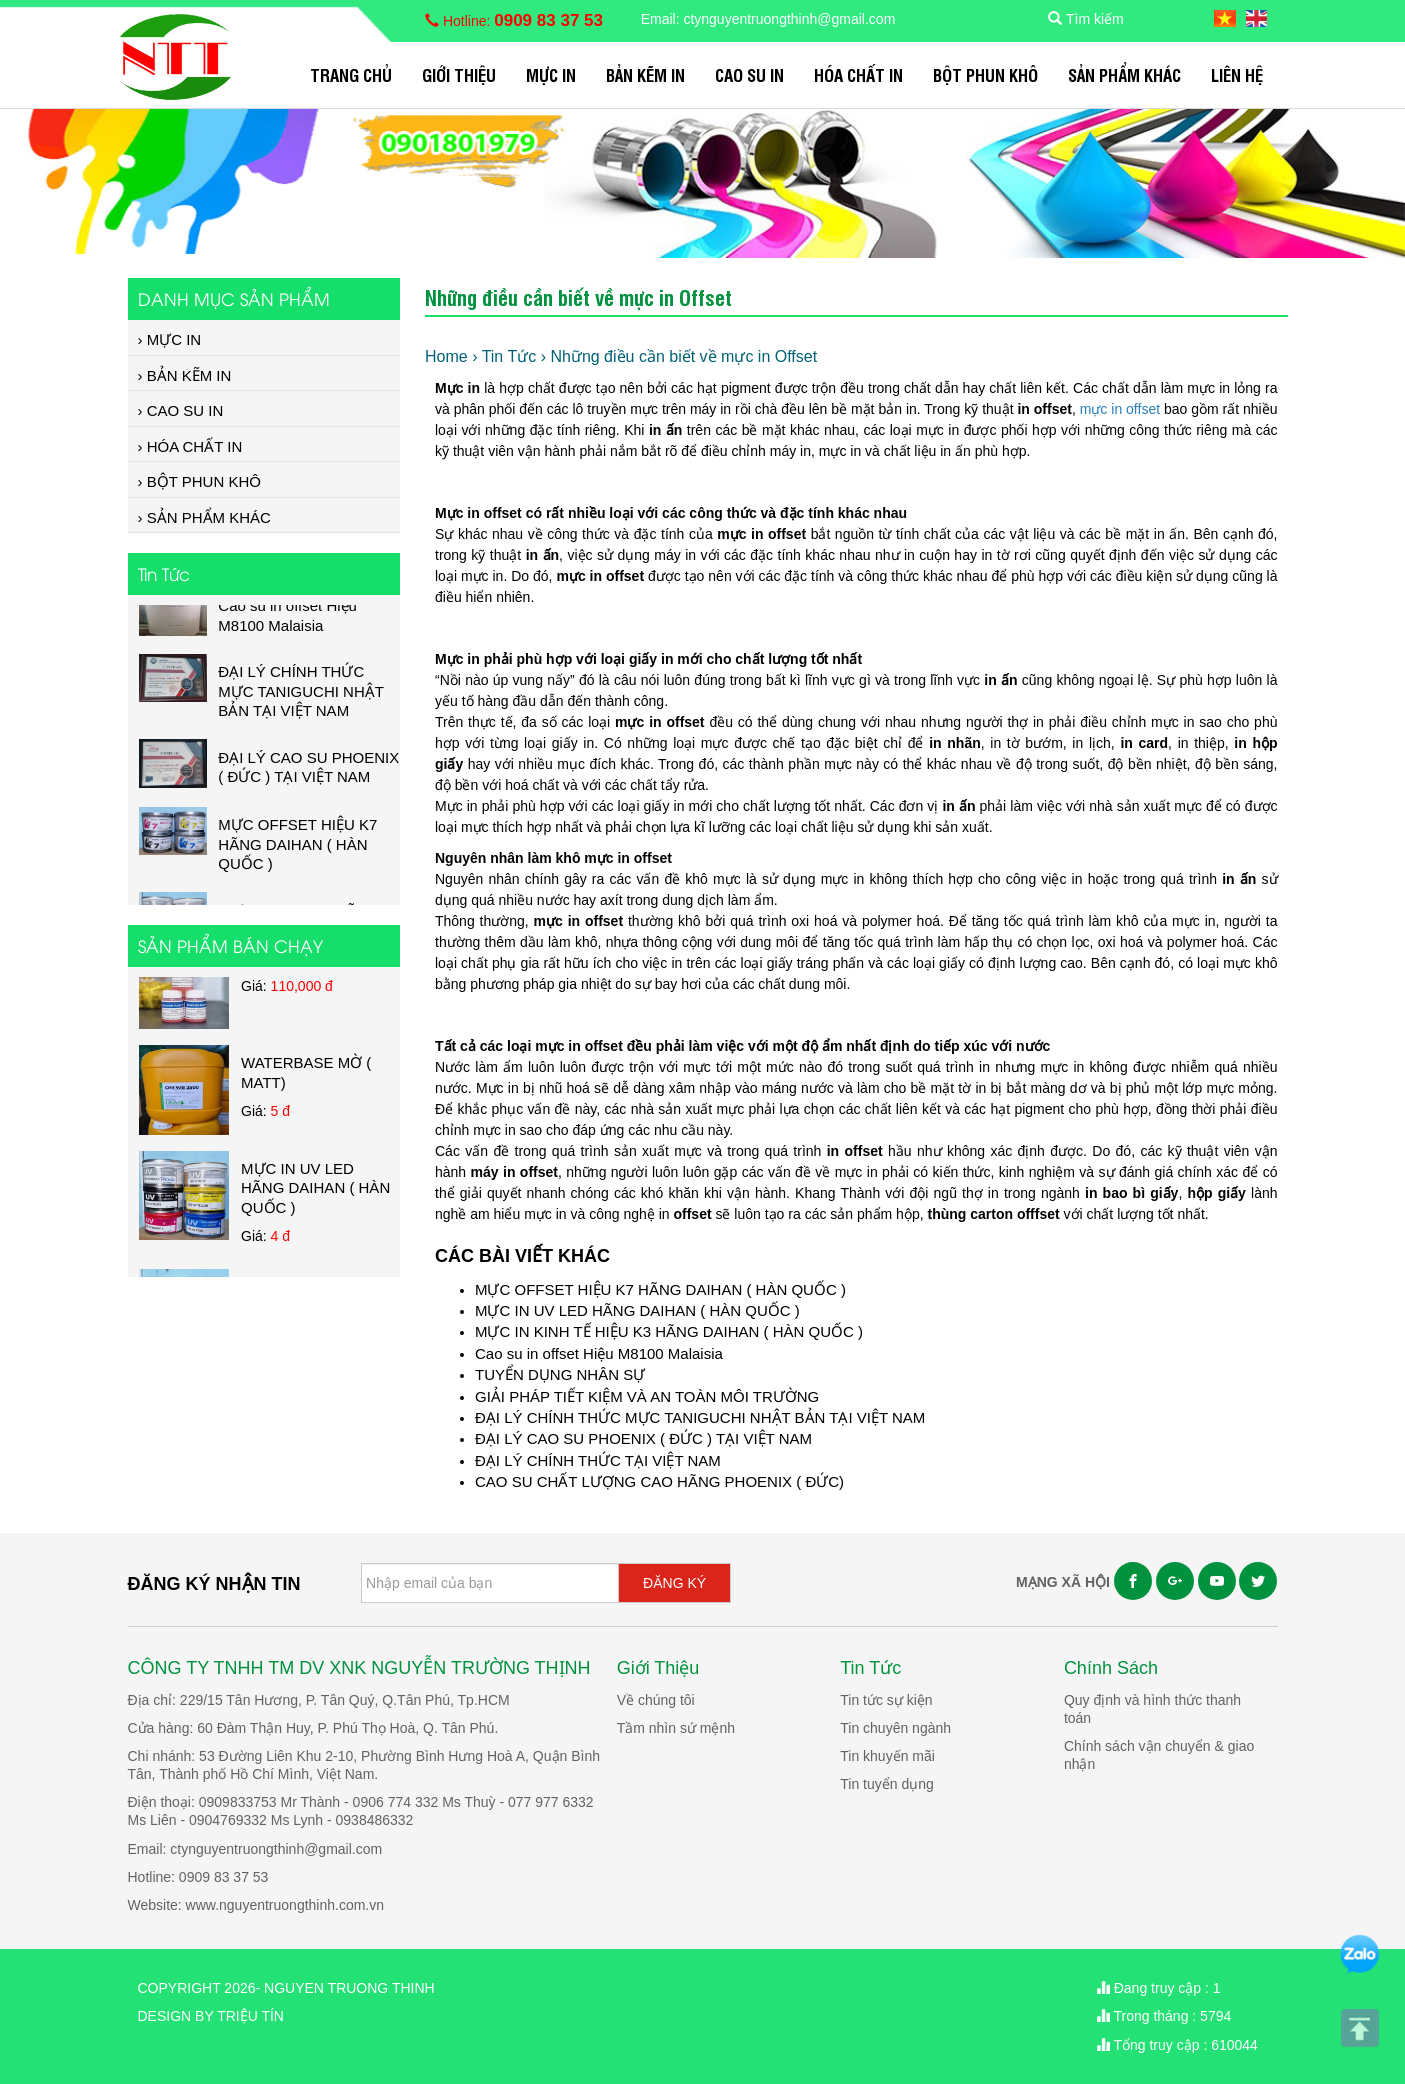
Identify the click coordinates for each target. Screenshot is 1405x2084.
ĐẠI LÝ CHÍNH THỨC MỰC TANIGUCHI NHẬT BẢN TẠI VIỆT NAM (700, 1417)
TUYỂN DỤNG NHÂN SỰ (560, 1374)
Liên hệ (1237, 74)
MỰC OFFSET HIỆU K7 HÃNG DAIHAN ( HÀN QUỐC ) (660, 1289)
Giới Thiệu (459, 74)
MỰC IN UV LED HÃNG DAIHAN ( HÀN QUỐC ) (637, 1310)
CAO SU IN (749, 74)
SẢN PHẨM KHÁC (1124, 74)
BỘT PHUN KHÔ (985, 74)
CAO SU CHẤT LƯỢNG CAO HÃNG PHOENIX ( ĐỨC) (659, 1481)
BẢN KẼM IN (645, 74)
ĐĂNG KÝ (674, 1583)
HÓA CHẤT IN (858, 74)
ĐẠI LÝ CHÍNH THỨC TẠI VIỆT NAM (598, 1460)
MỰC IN (551, 74)
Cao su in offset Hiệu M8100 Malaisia (599, 1353)
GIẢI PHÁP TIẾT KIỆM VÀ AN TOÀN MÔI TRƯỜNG (647, 1396)
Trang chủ (351, 74)
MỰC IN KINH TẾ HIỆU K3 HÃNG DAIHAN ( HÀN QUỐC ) (669, 1331)
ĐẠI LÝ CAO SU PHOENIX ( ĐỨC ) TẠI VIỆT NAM (643, 1438)
